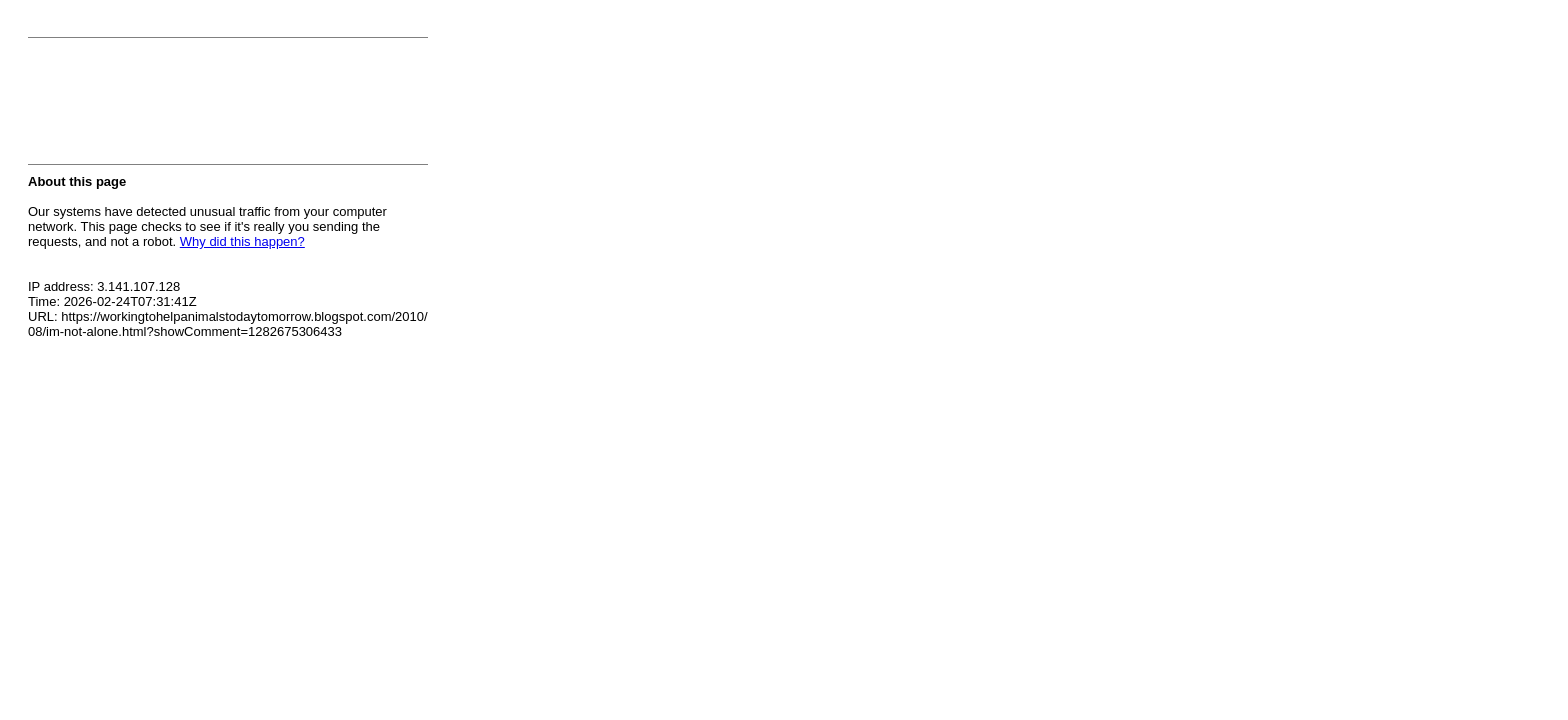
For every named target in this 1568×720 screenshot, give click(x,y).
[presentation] (180, 107)
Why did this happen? (242, 241)
